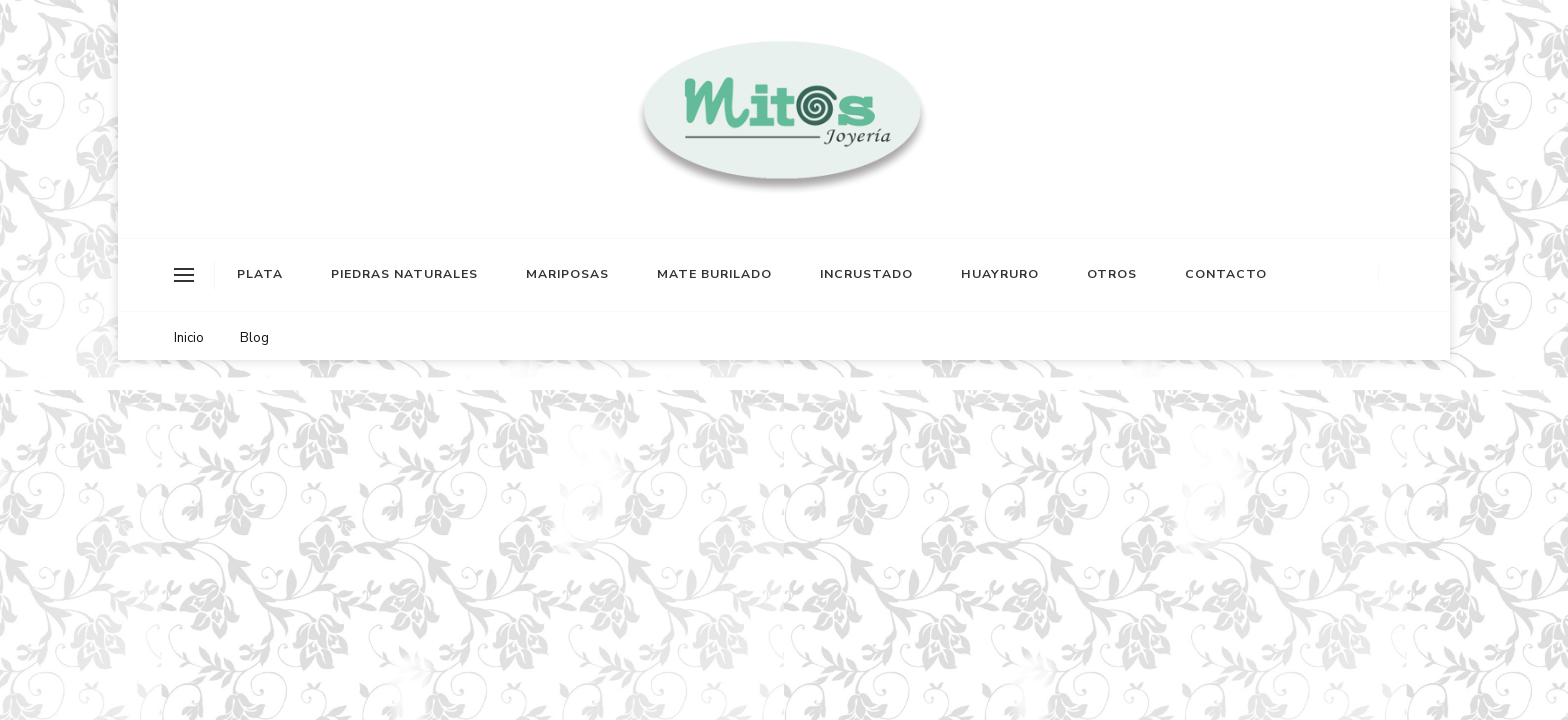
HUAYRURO (1000, 274)
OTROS (1112, 274)
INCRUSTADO (866, 274)
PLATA (260, 274)
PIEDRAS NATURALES (404, 274)
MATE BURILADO (714, 274)
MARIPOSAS (567, 274)
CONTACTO (1226, 274)
